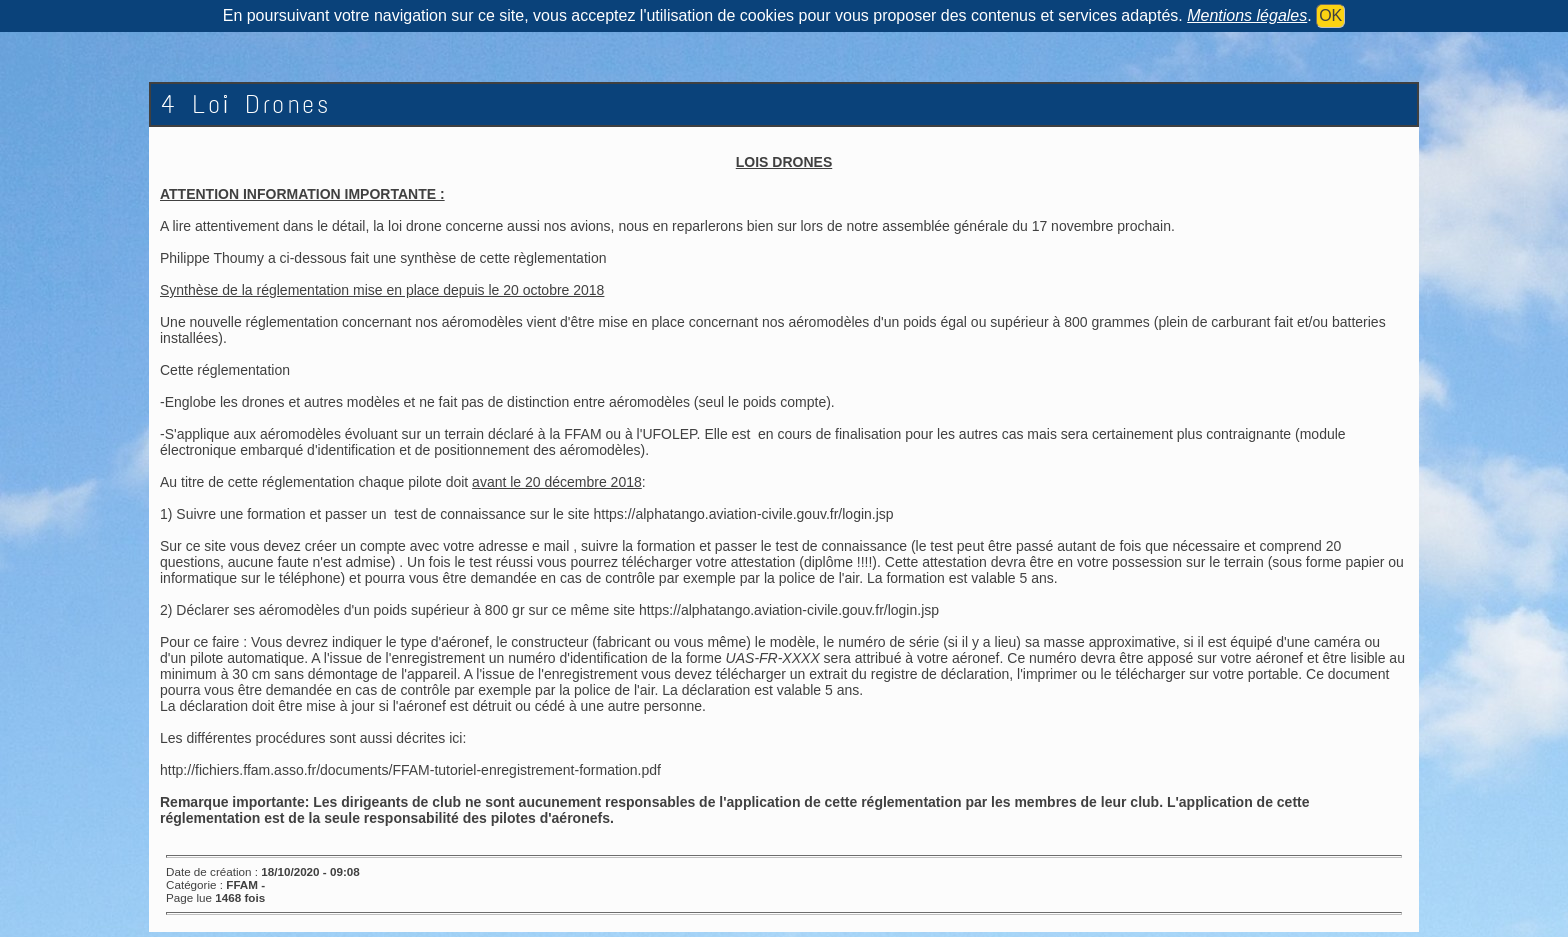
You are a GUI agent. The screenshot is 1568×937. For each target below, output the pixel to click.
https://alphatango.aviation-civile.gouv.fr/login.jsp (743, 514)
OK (1330, 15)
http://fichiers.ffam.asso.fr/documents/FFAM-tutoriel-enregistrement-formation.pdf (410, 770)
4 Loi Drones (245, 104)
